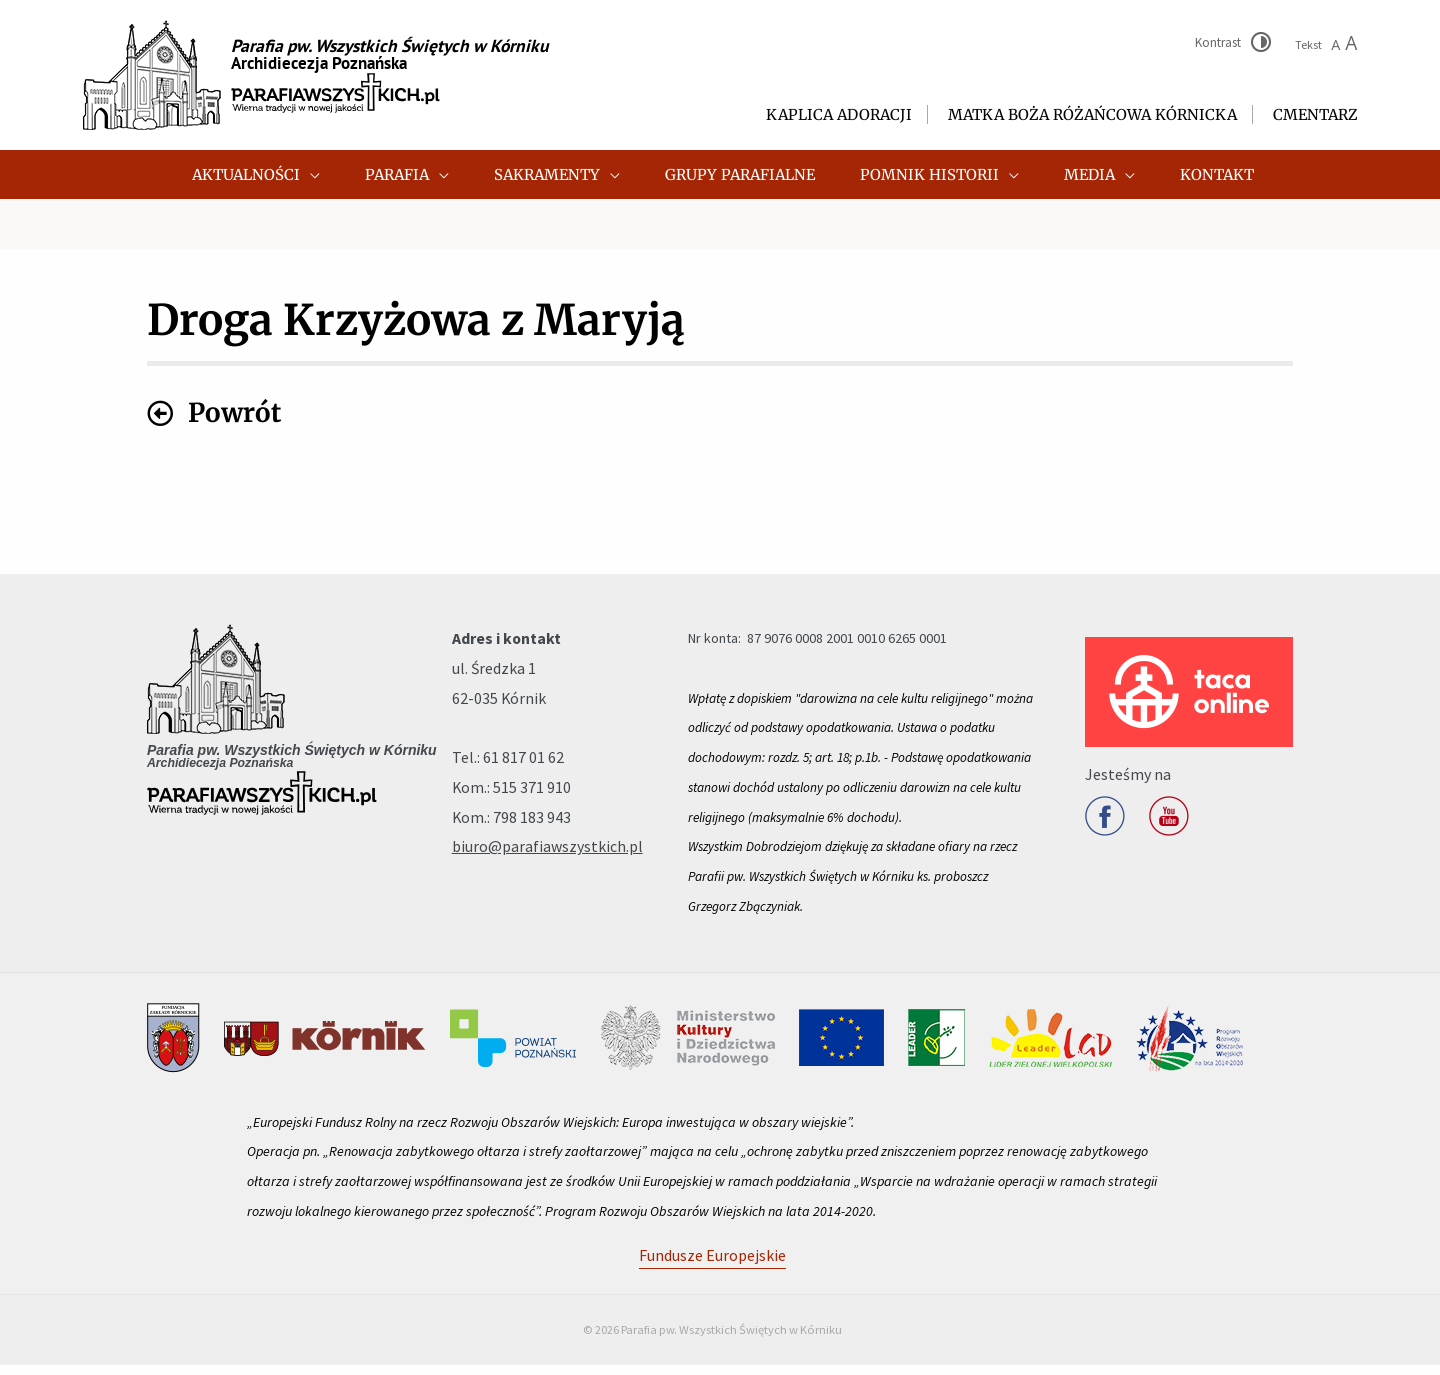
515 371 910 (532, 797)
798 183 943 (532, 827)
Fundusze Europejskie (712, 1265)
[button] (299, 175)
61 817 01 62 (523, 767)
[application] (353, 174)
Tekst (1326, 44)
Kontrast (1218, 42)
